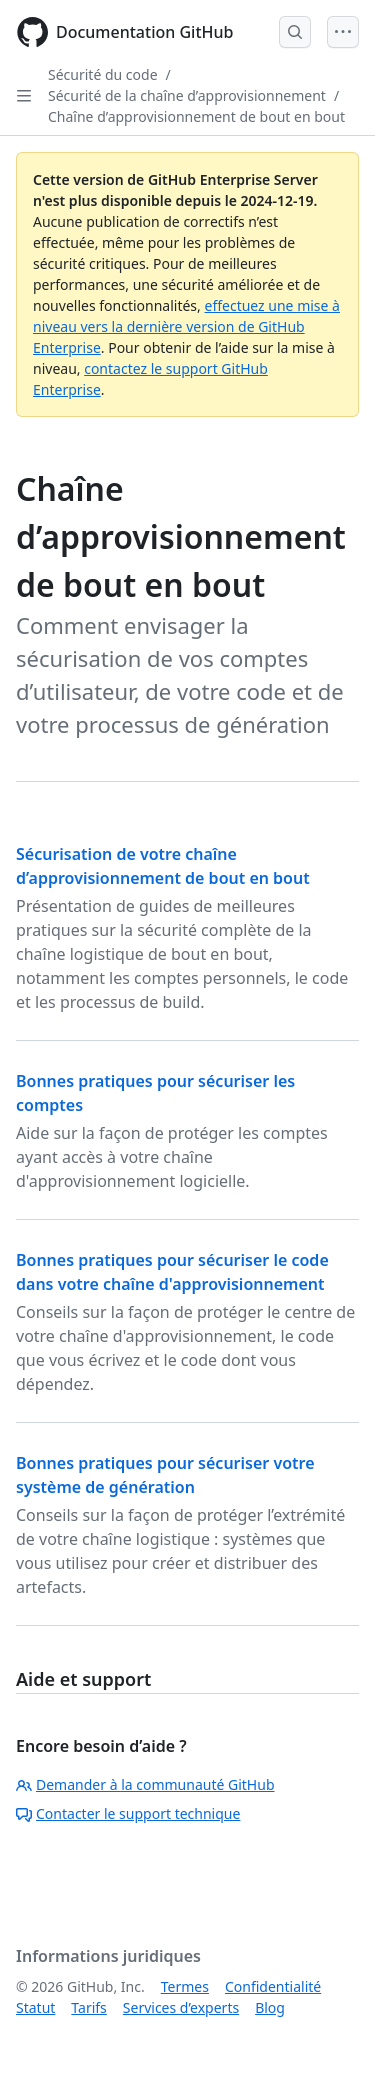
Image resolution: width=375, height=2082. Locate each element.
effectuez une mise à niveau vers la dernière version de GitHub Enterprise (186, 326)
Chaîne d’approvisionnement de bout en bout (196, 116)
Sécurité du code (103, 74)
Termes (185, 1986)
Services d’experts (181, 2007)
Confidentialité (273, 1986)
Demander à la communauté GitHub (145, 1784)
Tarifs (88, 2007)
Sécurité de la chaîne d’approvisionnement (187, 95)
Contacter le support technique (128, 1813)
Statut (35, 2007)
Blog (270, 2007)
